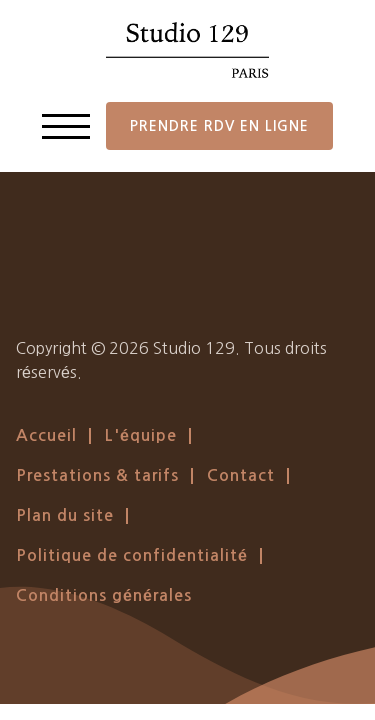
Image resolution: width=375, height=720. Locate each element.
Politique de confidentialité (132, 555)
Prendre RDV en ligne (219, 126)
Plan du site (65, 515)
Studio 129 (194, 348)
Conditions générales (104, 595)
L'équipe (141, 435)
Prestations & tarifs (97, 475)
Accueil (46, 435)
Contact (241, 475)
